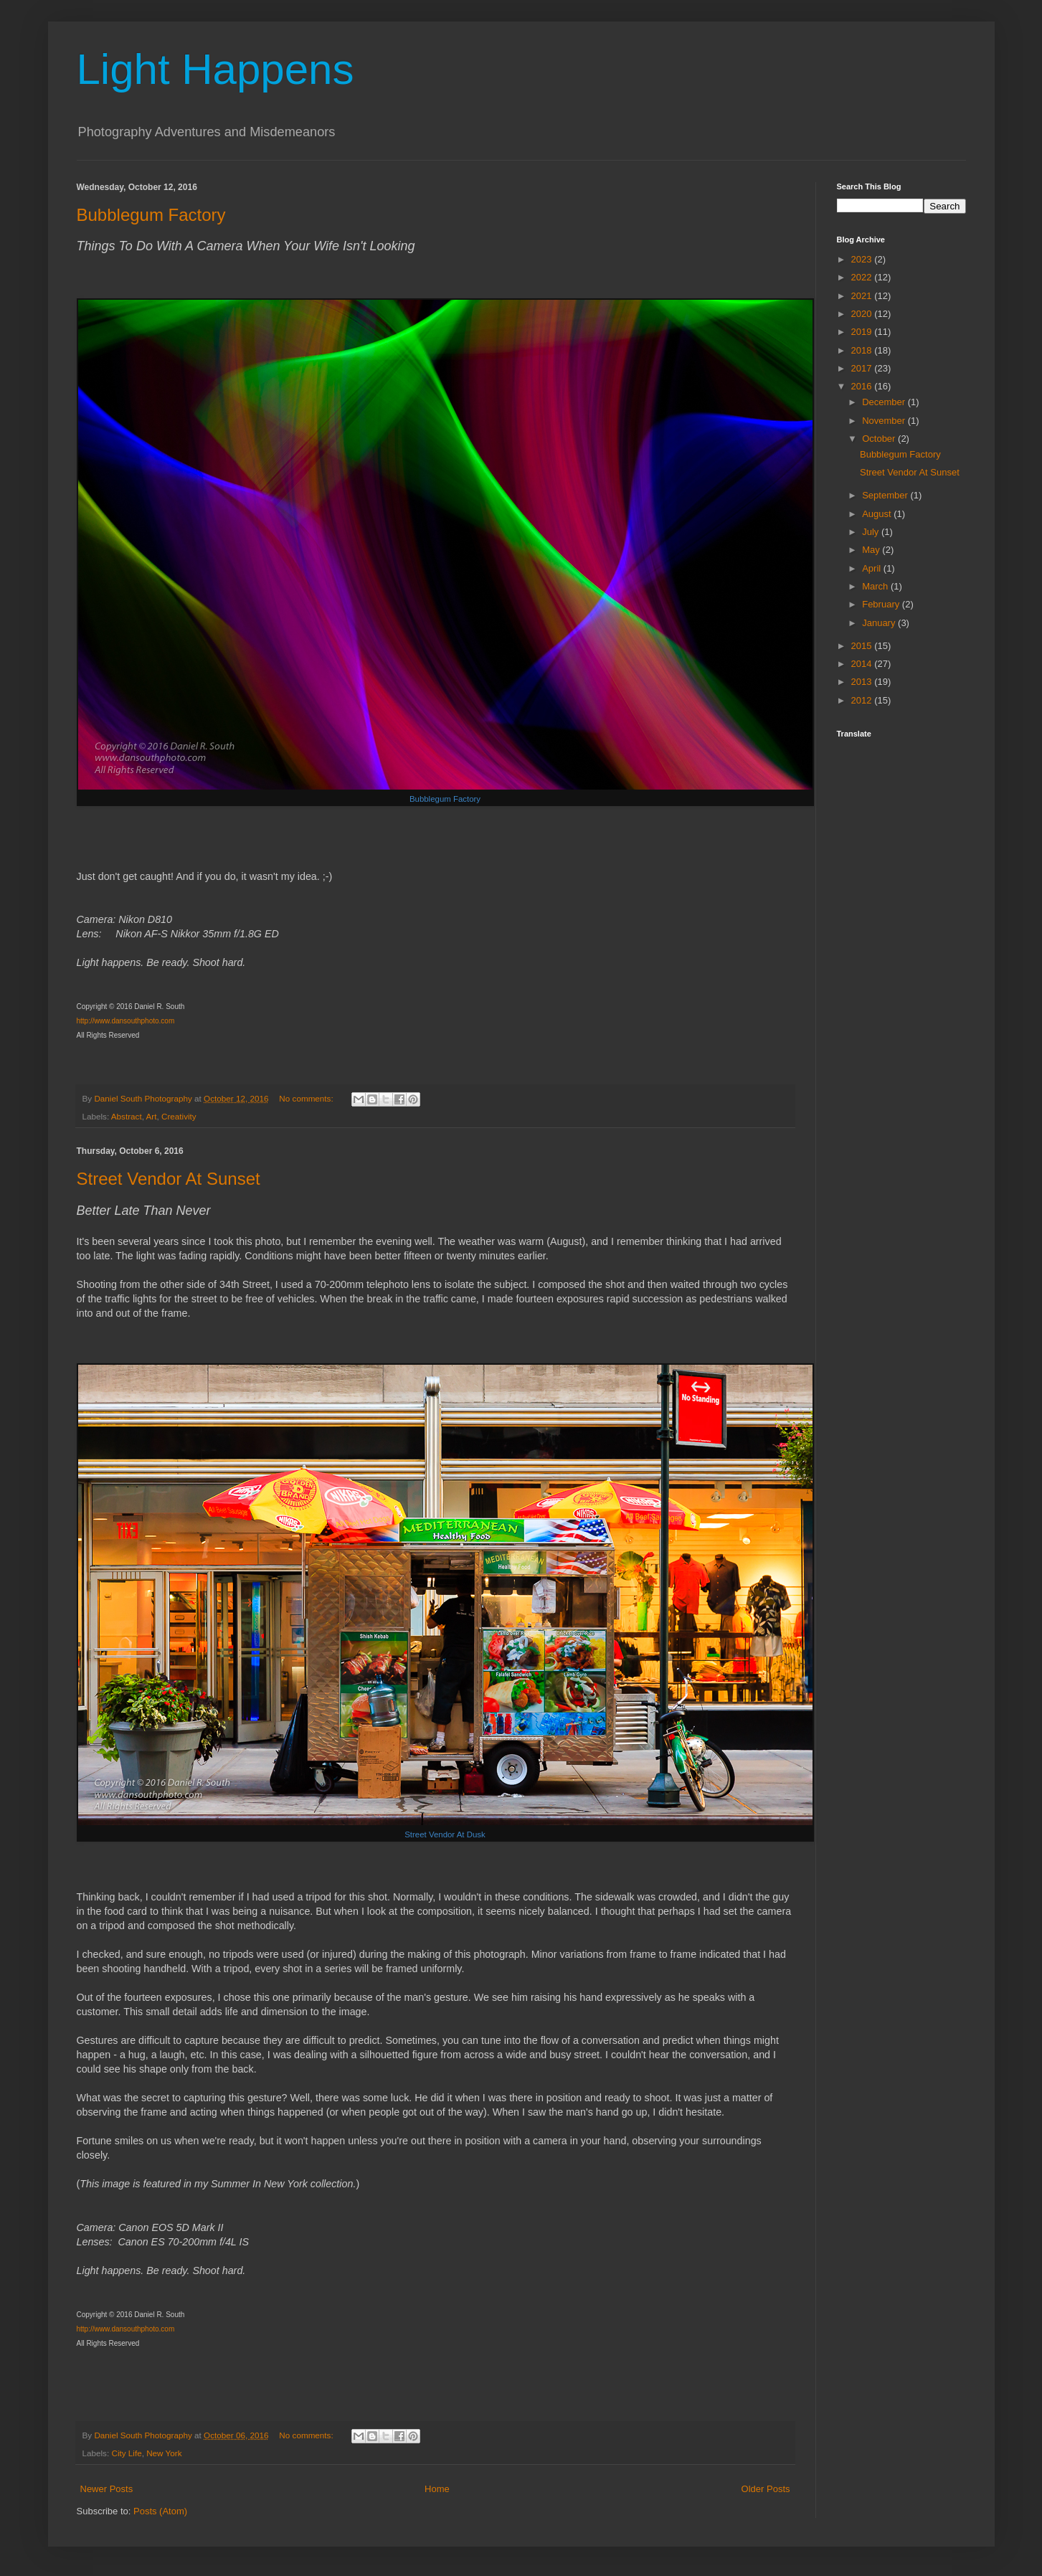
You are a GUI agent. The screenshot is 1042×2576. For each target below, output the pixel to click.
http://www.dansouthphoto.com (126, 1021)
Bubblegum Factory (151, 214)
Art (151, 1116)
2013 (863, 681)
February (882, 604)
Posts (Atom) (160, 2511)
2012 (863, 700)
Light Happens (215, 69)
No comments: (307, 1098)
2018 (863, 350)
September (886, 495)
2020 (863, 313)
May (872, 549)
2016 (863, 386)
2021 (863, 295)
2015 (863, 645)
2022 (863, 277)
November (885, 420)
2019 (863, 331)
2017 (863, 368)
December (885, 402)
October (880, 438)
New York (163, 2453)
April (873, 568)
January (880, 622)
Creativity (178, 1116)
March (876, 586)
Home (437, 2488)
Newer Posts (106, 2488)
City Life (126, 2453)
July (871, 531)
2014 (863, 663)
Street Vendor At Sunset (168, 1178)
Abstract (126, 1116)
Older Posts (766, 2488)
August (878, 513)
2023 (863, 259)
